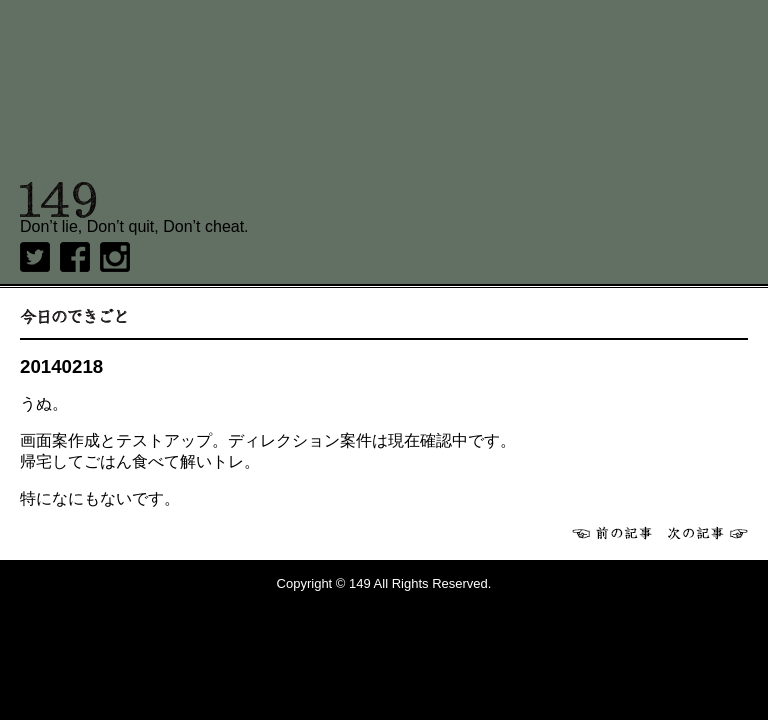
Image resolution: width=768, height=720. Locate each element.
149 (58, 200)
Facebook (75, 257)
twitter (35, 257)
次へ (708, 533)
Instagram (115, 257)
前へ (612, 533)
